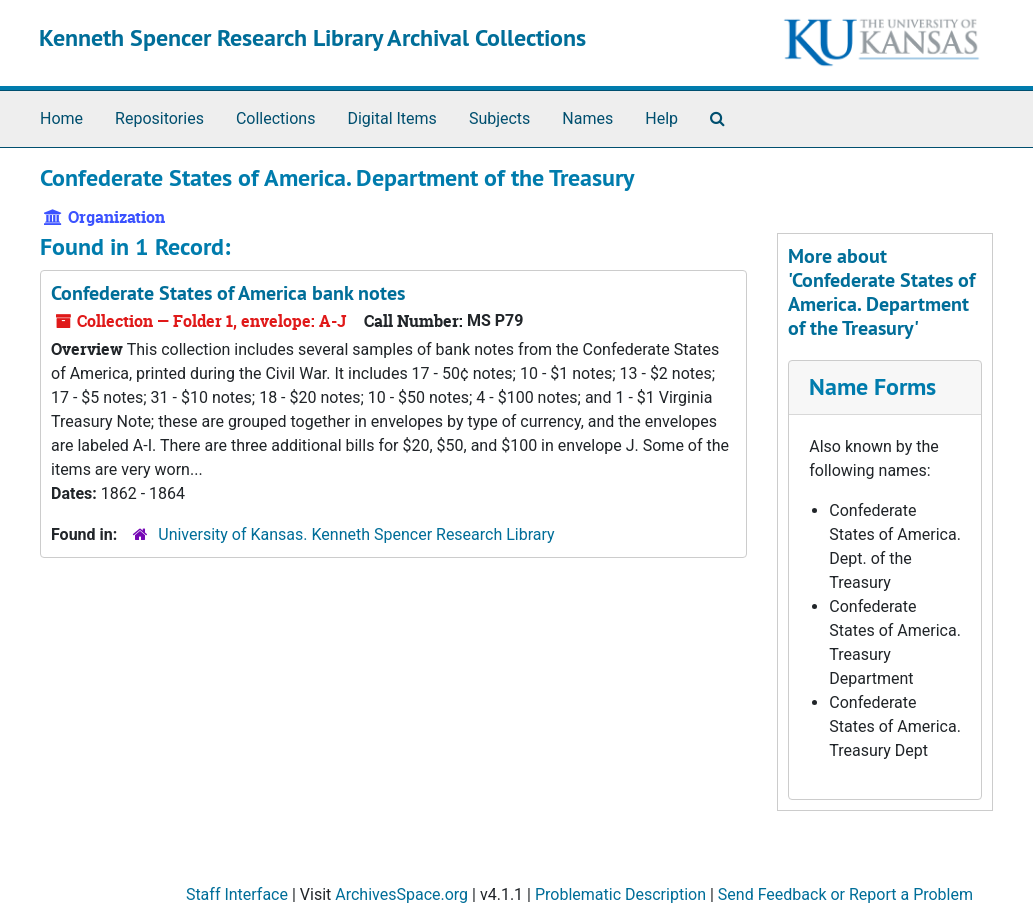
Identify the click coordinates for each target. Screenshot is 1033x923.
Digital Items (391, 118)
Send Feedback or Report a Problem (845, 894)
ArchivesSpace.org (401, 894)
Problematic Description (620, 894)
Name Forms (872, 386)
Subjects (499, 118)
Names (587, 118)
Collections (276, 118)
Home (61, 118)
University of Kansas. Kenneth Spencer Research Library (356, 534)
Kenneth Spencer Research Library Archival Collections (312, 37)
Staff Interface (237, 894)
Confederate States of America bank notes (228, 293)
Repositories (159, 118)
